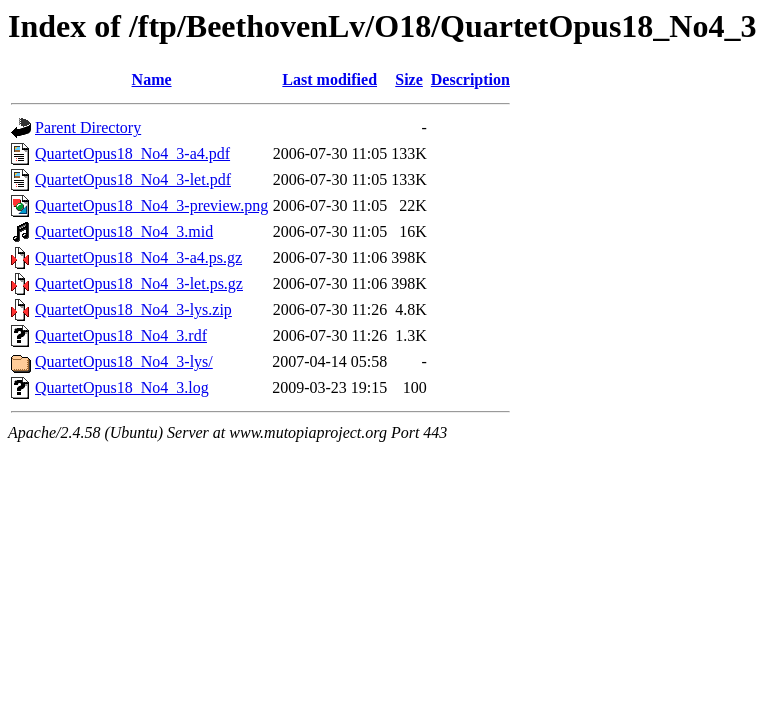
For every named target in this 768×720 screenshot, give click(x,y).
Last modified (329, 79)
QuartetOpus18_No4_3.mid (124, 231)
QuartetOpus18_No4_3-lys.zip (133, 309)
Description (470, 79)
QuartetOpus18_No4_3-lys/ (124, 361)
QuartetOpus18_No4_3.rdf (121, 335)
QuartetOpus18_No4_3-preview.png (151, 205)
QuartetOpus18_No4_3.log (122, 387)
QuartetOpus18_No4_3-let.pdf (133, 179)
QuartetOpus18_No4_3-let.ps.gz (139, 283)
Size (409, 79)
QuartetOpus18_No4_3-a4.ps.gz (138, 257)
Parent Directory (88, 127)
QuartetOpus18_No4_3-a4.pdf (132, 153)
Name (152, 79)
